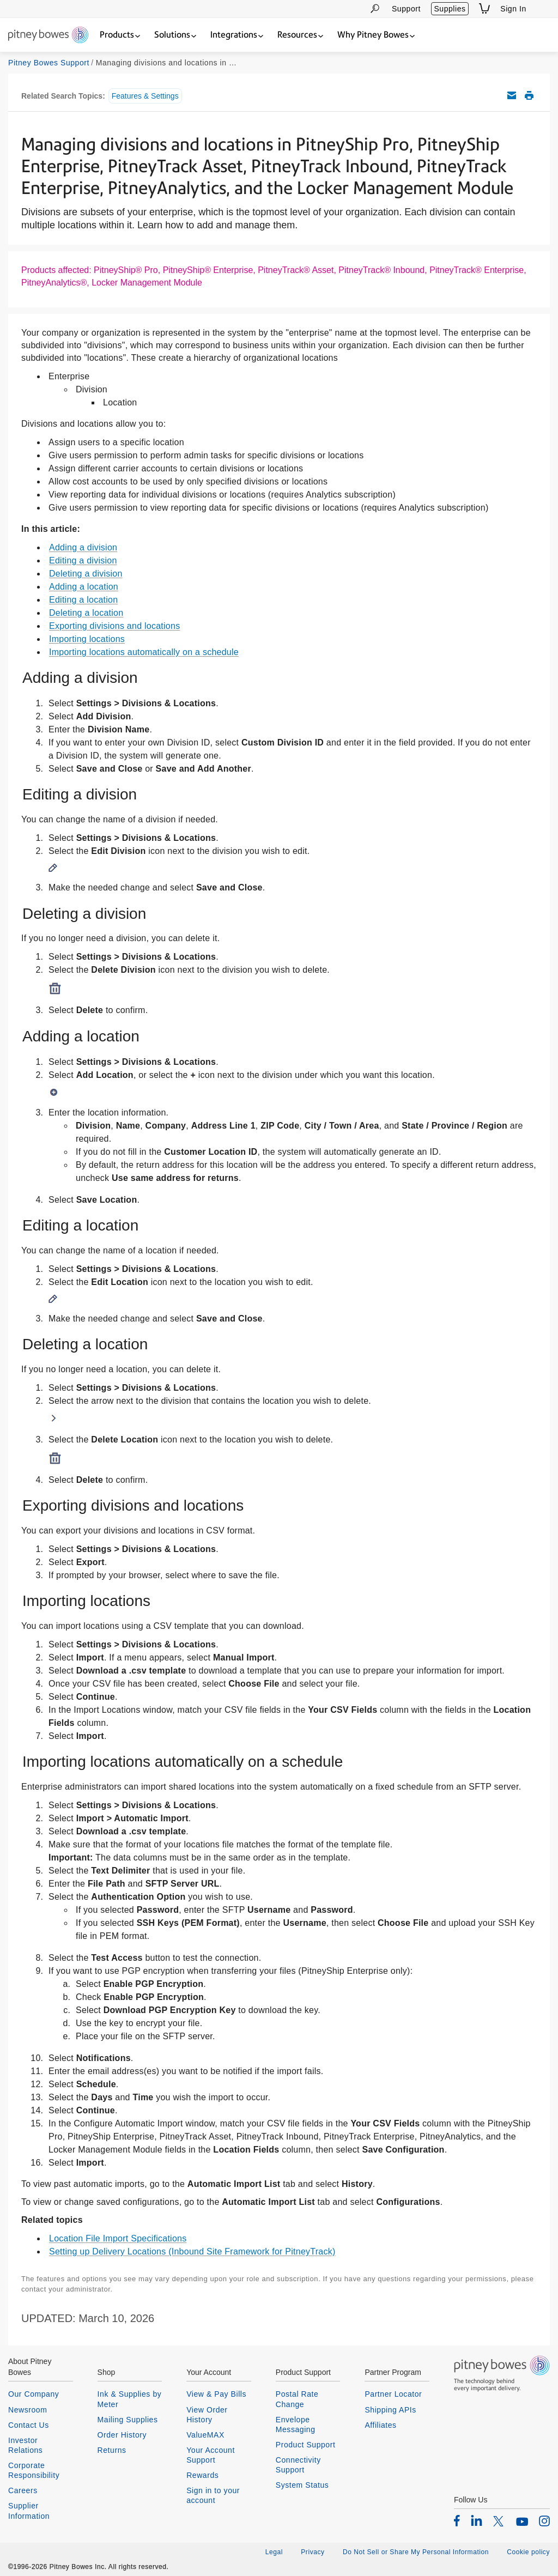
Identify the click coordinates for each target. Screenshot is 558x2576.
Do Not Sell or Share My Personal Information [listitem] (416, 2552)
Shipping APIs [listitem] (390, 2409)
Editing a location (83, 599)
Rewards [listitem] (202, 2475)
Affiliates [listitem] (380, 2425)
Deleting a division (86, 573)
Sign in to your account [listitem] (213, 2495)
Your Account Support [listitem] (210, 2455)
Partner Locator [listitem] (393, 2394)
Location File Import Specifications (117, 2238)
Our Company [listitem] (33, 2394)
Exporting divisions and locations (114, 626)
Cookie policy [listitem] (528, 2552)
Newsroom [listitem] (27, 2409)
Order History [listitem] (122, 2434)
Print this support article (529, 95)
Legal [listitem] (274, 2552)
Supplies (449, 8)
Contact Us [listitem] (28, 2425)
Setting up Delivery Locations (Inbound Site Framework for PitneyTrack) (192, 2251)
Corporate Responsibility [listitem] (33, 2470)
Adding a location (83, 586)
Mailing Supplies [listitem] (128, 2419)
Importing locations (87, 639)
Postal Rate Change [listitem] (297, 2399)
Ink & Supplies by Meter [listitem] (130, 2399)
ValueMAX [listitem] (205, 2434)
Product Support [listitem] (306, 2444)
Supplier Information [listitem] (29, 2510)
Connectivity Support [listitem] (298, 2465)
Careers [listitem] (23, 2490)
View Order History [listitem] (206, 2414)
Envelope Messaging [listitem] (296, 2424)
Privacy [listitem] (312, 2552)
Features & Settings (145, 96)
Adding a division (83, 547)
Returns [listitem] (112, 2450)
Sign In (513, 8)
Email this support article (511, 95)
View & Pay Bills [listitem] (216, 2394)
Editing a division (83, 560)
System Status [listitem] (302, 2485)
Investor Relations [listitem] (25, 2445)
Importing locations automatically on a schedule (144, 652)
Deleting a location (86, 612)
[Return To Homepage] (48, 35)
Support (406, 8)
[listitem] (457, 2520)
